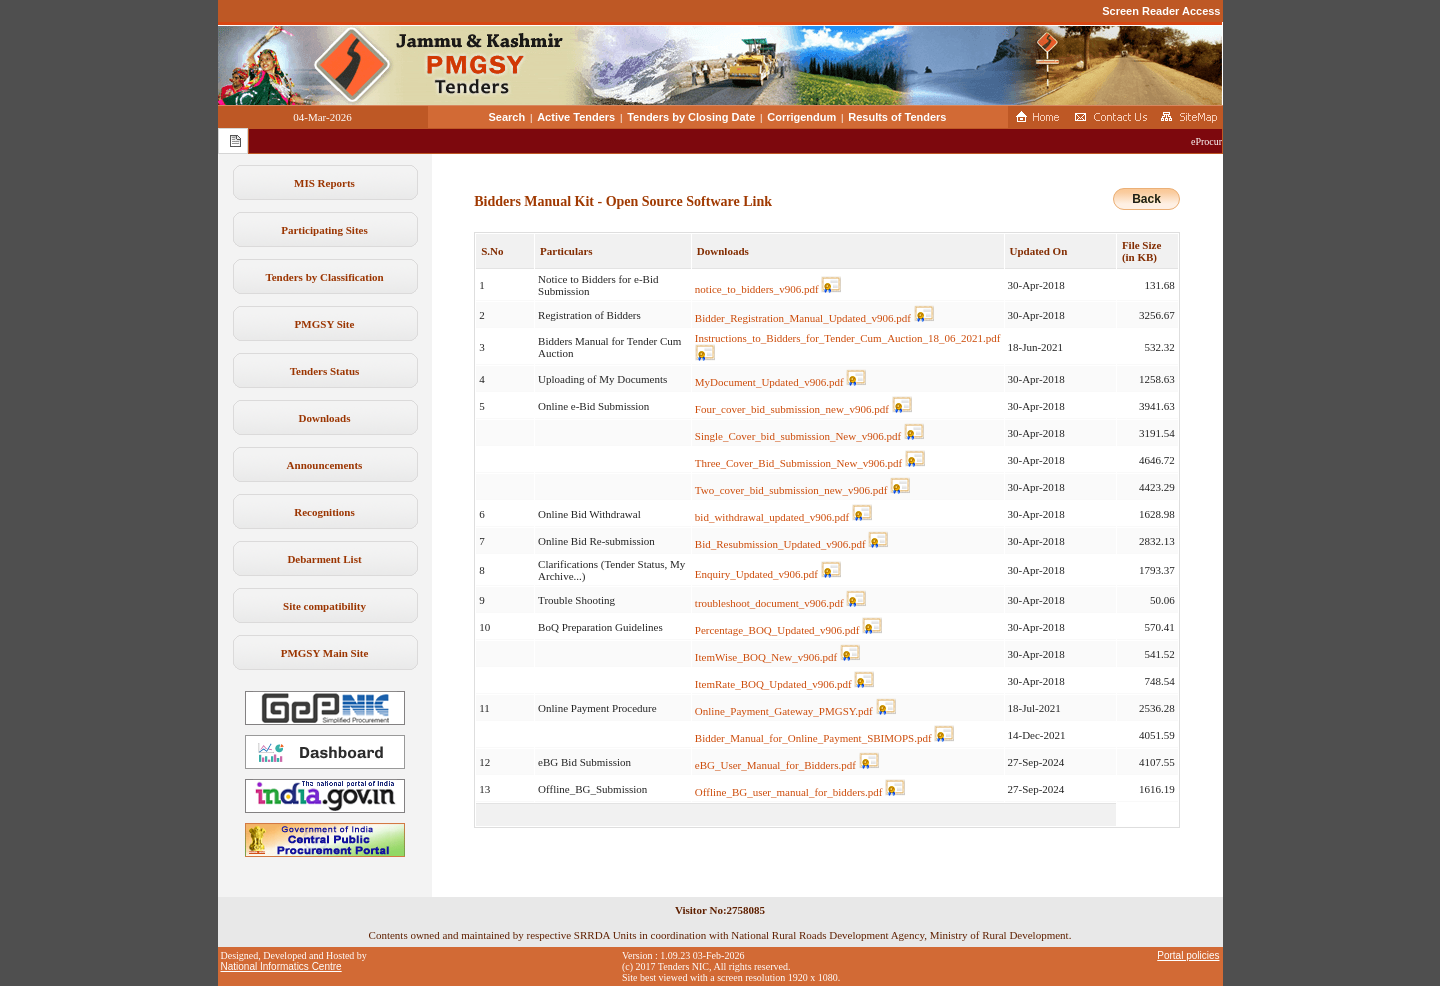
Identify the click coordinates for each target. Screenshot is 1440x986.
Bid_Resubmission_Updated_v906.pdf (780, 544)
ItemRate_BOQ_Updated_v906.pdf (773, 684)
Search (507, 117)
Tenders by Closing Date (691, 117)
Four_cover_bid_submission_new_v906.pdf (792, 409)
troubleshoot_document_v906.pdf (769, 603)
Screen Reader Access (1161, 11)
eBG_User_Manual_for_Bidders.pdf (775, 765)
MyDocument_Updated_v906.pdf (769, 382)
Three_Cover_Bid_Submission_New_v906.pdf (798, 463)
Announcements (325, 465)
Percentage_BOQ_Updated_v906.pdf (777, 630)
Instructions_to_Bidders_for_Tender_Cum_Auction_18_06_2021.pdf (848, 338)
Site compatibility (324, 606)
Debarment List (324, 559)
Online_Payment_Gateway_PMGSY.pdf (784, 711)
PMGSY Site (325, 324)
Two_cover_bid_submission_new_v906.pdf (791, 490)
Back (1146, 199)
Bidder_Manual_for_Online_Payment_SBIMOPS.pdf (813, 738)
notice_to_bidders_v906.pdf (757, 289)
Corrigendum (801, 117)
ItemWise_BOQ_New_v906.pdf (766, 657)
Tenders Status (325, 371)
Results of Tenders (897, 117)
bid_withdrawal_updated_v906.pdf (772, 517)
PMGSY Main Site (325, 653)
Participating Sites (324, 230)
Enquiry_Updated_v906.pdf (756, 574)
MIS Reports (324, 183)
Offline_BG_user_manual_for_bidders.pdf (789, 792)
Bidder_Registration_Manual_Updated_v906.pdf (803, 318)
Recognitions (324, 512)
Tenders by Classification (324, 277)
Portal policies (1188, 955)
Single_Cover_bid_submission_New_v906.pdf (798, 436)
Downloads (325, 418)
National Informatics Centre (281, 966)
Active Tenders (576, 117)
